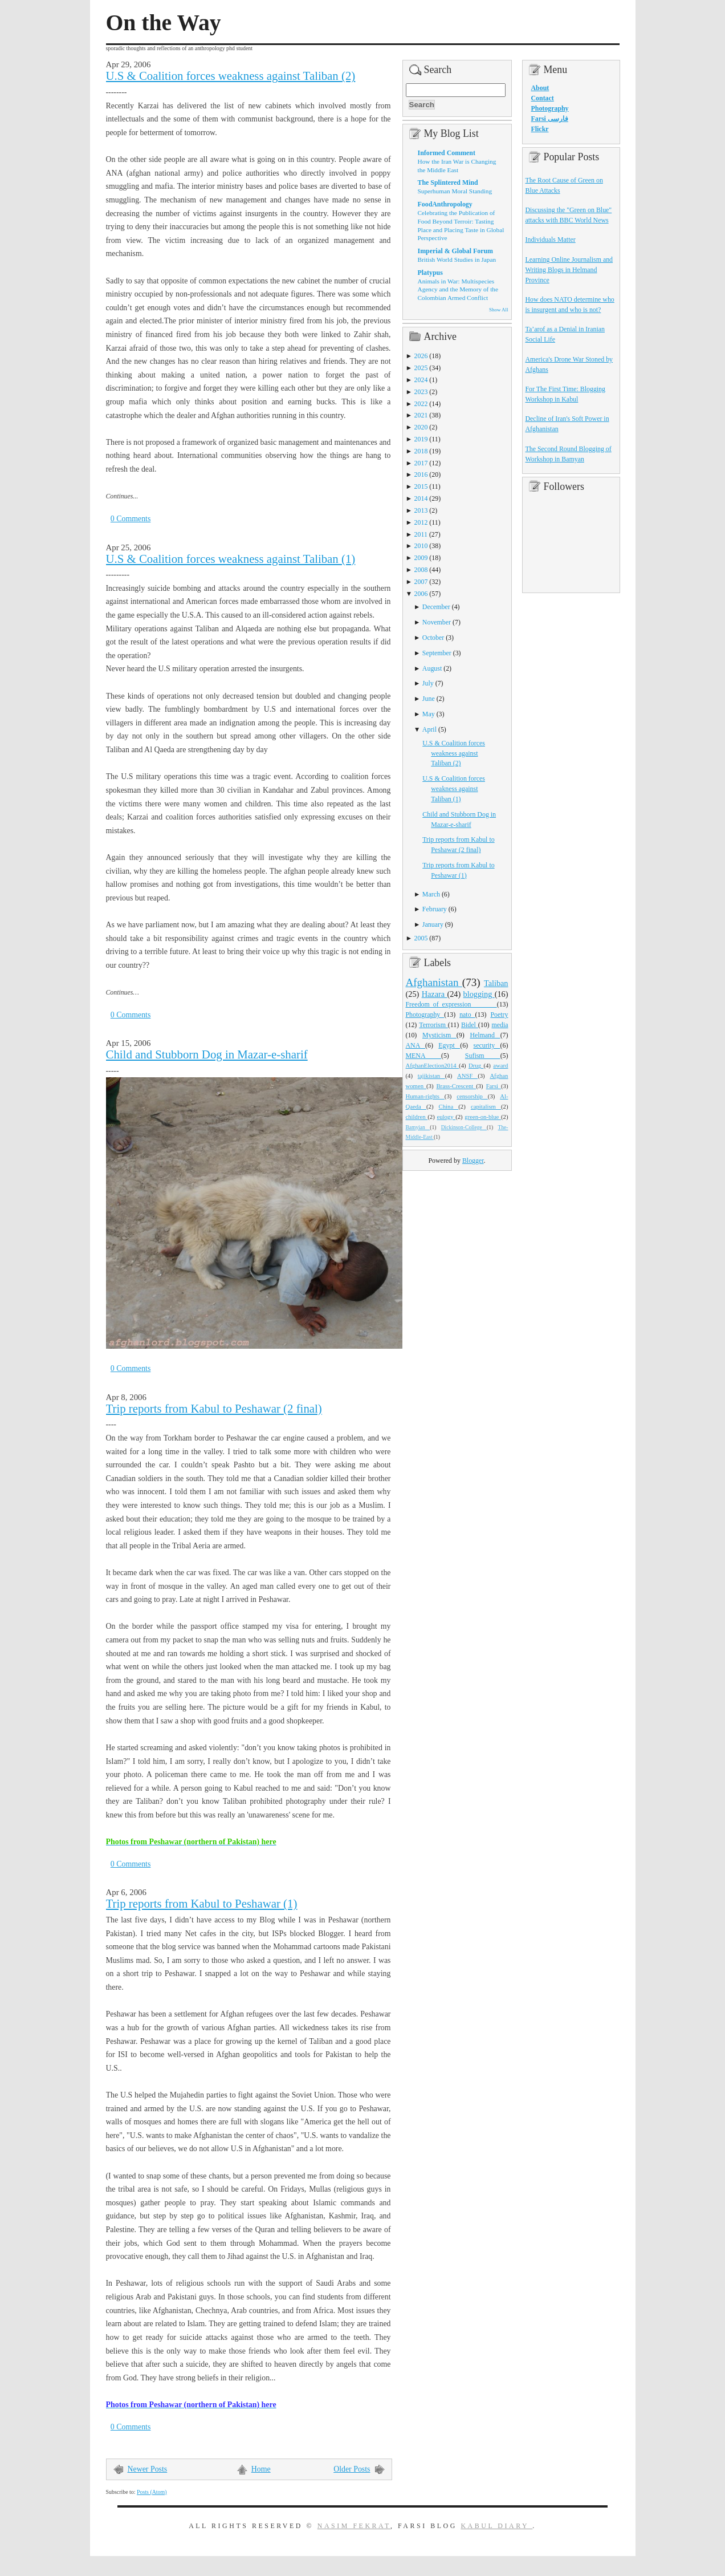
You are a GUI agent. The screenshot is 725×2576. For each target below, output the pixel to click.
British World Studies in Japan (457, 259)
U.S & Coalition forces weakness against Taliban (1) (231, 559)
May (428, 714)
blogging (479, 994)
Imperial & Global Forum (455, 251)
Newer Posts (148, 2469)
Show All (498, 310)
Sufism (482, 1056)
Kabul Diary (496, 2526)
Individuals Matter (551, 240)
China (449, 1106)
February (434, 909)
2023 (421, 392)
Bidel (469, 1025)
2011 (420, 534)
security (487, 1045)
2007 (421, 582)
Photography (425, 1015)
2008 (421, 570)
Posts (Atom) (152, 2492)
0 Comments (131, 518)
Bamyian (418, 1127)
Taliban (496, 983)
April (429, 729)
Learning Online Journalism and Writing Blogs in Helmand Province (569, 269)
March (431, 894)
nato (467, 1015)
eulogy (446, 1116)
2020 (421, 427)
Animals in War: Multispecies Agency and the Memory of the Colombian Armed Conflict (458, 289)
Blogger (473, 1161)
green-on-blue (483, 1116)
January (432, 924)
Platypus (430, 273)
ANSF (467, 1075)
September (436, 653)
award (500, 1065)
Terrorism (433, 1025)
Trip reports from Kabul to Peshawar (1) (202, 1903)
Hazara (434, 994)
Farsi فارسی (549, 119)
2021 (421, 415)
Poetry (499, 1015)
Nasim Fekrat (353, 2526)
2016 (421, 474)
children (417, 1116)
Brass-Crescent (456, 1085)
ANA (416, 1045)
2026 (421, 356)
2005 (421, 938)
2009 (421, 558)
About (540, 88)
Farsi (493, 1085)
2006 (421, 594)
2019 (421, 439)
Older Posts (351, 2469)
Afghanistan (434, 982)
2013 (421, 510)
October (433, 638)
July (428, 683)
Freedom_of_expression (451, 1004)
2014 (421, 498)
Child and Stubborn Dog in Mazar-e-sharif (207, 1054)
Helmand (485, 1035)
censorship (472, 1096)
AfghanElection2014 (432, 1065)
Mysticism (439, 1035)
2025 (421, 368)
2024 (421, 380)
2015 (421, 486)
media (499, 1025)
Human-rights (425, 1096)
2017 (421, 463)
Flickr (540, 129)
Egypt (449, 1045)
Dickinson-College (464, 1127)
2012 (421, 522)
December (436, 607)
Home (261, 2469)
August (432, 668)
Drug (476, 1065)
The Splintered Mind (448, 182)
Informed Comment (446, 153)
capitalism (486, 1106)
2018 (421, 451)
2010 (421, 546)
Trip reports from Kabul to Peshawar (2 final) (214, 1408)
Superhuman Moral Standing (455, 191)
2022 (421, 404)
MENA (423, 1056)
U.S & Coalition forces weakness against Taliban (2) (231, 76)
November (436, 622)
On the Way (163, 22)
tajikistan (431, 1075)
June (428, 699)
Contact (542, 98)
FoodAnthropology (445, 204)
